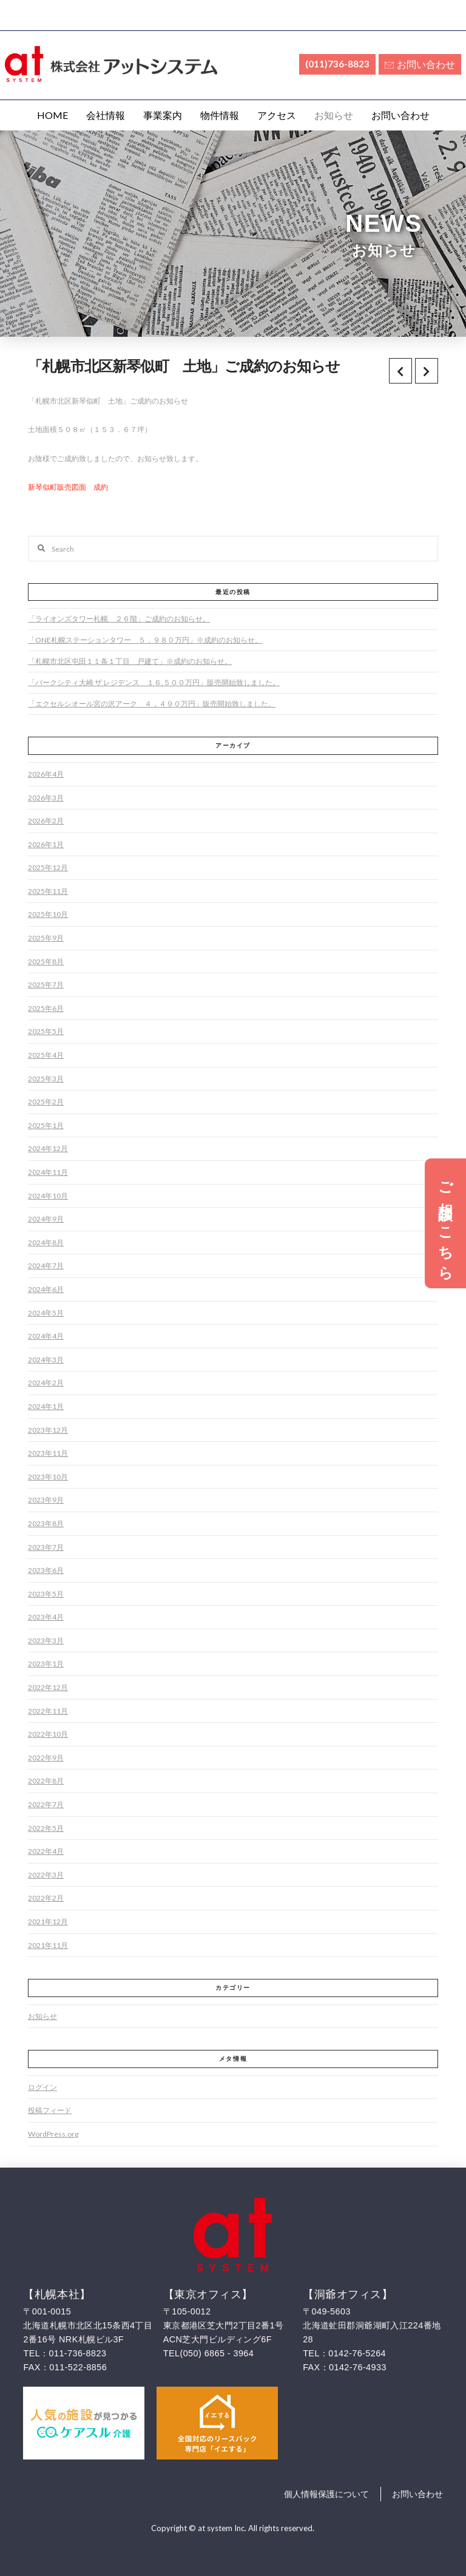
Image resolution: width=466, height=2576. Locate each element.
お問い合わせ (420, 64)
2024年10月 (48, 1195)
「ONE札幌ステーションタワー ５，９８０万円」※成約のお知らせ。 (145, 639)
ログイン (42, 2087)
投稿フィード (50, 2110)
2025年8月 (46, 961)
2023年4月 (46, 1616)
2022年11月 (48, 1711)
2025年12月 (48, 867)
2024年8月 (46, 1242)
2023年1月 (46, 1663)
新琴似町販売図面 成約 (68, 487)
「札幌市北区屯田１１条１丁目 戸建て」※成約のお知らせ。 (130, 661)
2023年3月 (46, 1640)
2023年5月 (46, 1593)
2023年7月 (46, 1547)
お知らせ (42, 2016)
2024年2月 (46, 1382)
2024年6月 (46, 1289)
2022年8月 (46, 1780)
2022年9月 (46, 1757)
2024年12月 (48, 1148)
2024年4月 (46, 1335)
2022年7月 (46, 1804)
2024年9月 (46, 1218)
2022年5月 (46, 1828)
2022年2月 (46, 1897)
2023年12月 (48, 1430)
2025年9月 (46, 937)
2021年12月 (48, 1921)
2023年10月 (48, 1476)
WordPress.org (53, 2133)
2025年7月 (46, 984)
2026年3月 (46, 797)
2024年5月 (46, 1312)
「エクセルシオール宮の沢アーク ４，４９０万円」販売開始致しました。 (151, 703)
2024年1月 (46, 1406)
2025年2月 (46, 1101)
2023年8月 (46, 1523)
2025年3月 (46, 1078)
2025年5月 (46, 1031)
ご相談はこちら (445, 1223)
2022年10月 (48, 1734)
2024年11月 (48, 1172)
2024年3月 (46, 1359)
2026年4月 (46, 774)
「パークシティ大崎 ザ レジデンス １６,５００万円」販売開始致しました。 (154, 682)
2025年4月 (46, 1055)
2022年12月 (48, 1687)
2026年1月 (46, 844)
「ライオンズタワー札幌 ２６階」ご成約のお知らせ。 (119, 618)
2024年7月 (46, 1265)
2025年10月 (48, 914)
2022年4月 (46, 1851)
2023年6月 (46, 1570)
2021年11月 (48, 1945)
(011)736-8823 (337, 63)
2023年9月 (46, 1499)
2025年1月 (46, 1125)
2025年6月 (46, 1008)
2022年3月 (46, 1874)
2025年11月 (48, 891)
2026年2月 (46, 820)
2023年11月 (48, 1453)
